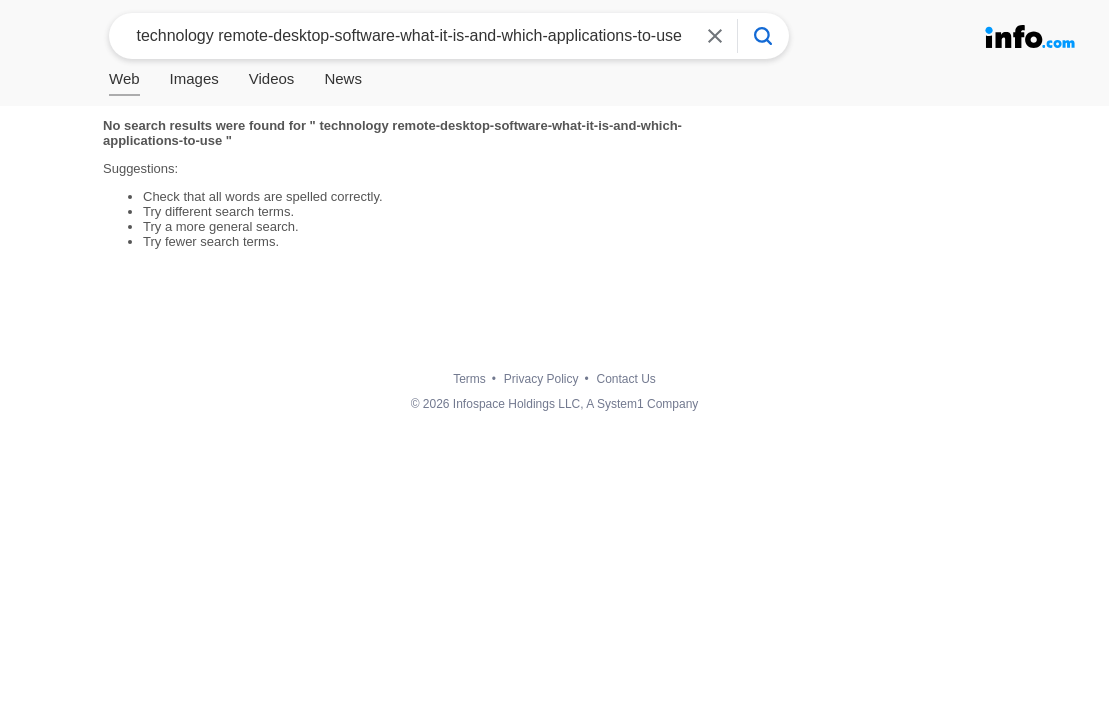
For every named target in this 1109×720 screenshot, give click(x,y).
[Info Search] (763, 36)
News (343, 78)
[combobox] (406, 36)
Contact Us (626, 379)
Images (194, 78)
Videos (272, 78)
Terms (469, 379)
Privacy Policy (541, 379)
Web (124, 78)
